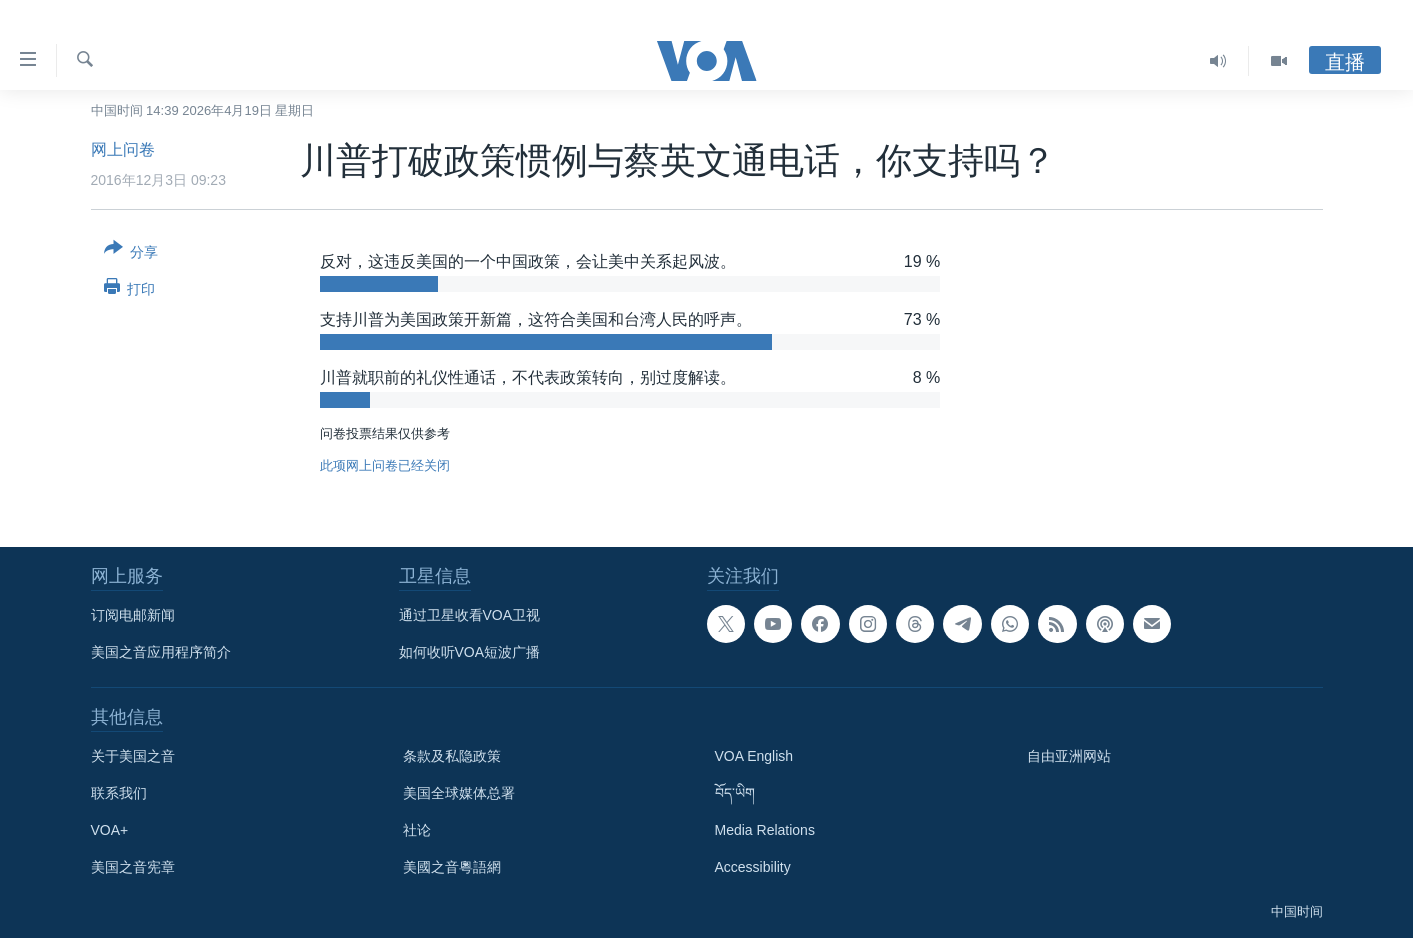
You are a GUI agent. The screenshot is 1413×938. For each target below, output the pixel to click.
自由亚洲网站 (1069, 756)
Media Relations (765, 830)
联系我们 (119, 793)
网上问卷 (123, 149)
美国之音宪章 (133, 867)
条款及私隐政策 (452, 756)
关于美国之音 (133, 756)
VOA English (754, 756)
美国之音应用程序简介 (161, 652)
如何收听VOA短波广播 (470, 652)
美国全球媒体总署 (459, 793)
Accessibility (753, 867)
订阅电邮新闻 (133, 615)
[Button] (131, 254)
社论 (417, 830)
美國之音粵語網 (452, 867)
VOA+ (110, 830)
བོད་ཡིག (735, 793)
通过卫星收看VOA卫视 (470, 615)
